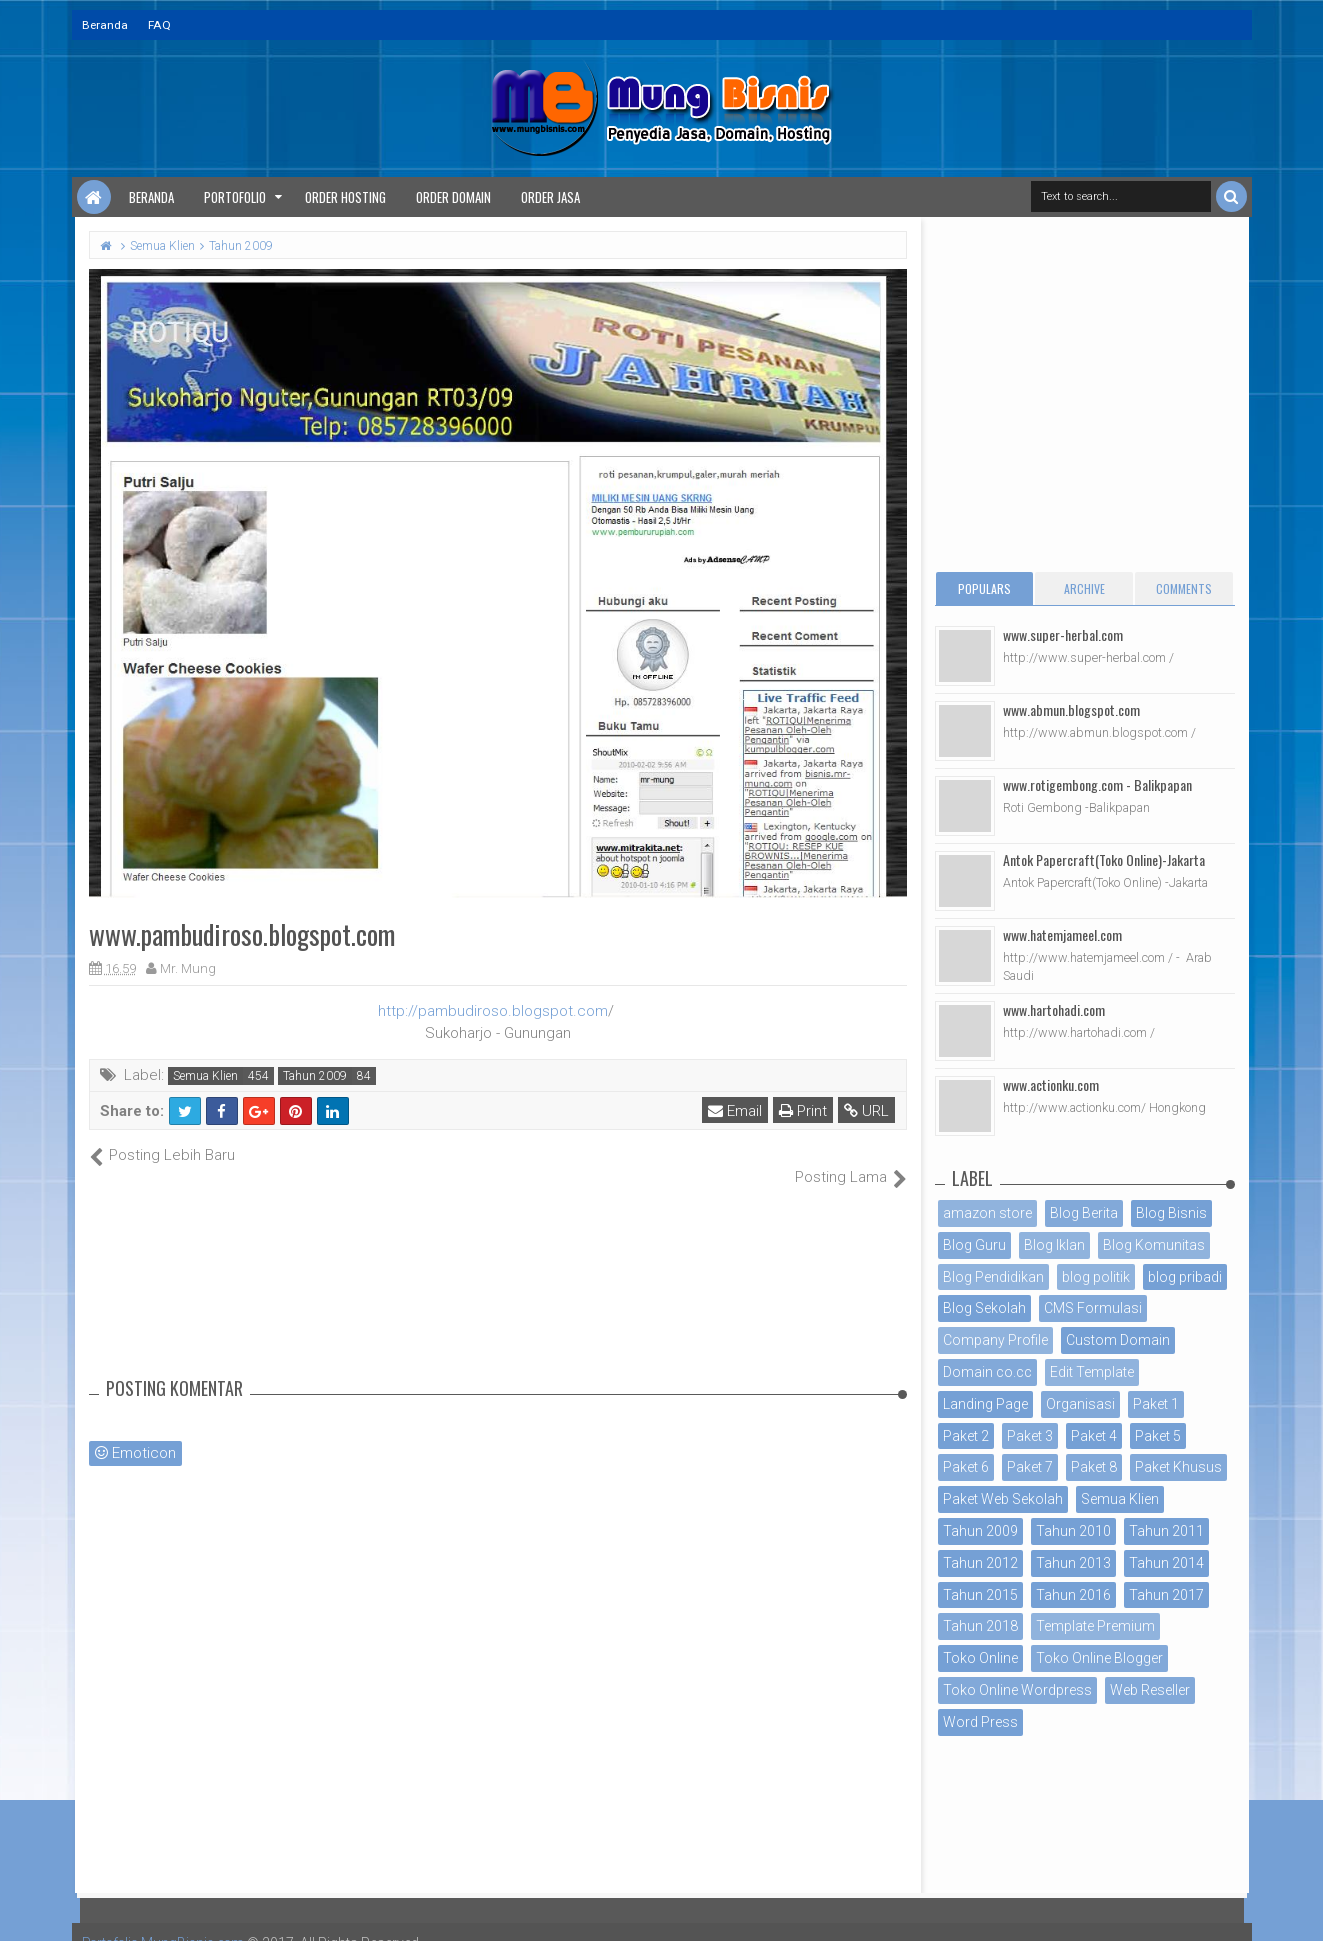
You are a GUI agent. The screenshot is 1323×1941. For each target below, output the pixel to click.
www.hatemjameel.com (1062, 934)
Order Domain (453, 197)
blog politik (1096, 1277)
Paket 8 (1094, 1467)
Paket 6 (966, 1467)
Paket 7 (1030, 1467)
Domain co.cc (987, 1372)
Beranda (105, 25)
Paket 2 (966, 1436)
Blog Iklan (1054, 1245)
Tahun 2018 (980, 1626)
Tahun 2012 (980, 1563)
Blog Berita (1084, 1213)
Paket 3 (1030, 1436)
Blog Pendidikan (993, 1277)
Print (804, 1111)
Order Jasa (550, 197)
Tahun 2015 (980, 1595)
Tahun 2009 (315, 1076)
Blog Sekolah (984, 1308)
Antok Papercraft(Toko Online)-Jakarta (1104, 859)
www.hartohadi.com (1054, 1009)
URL (867, 1111)
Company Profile (995, 1340)
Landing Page (985, 1404)
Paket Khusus (1178, 1467)
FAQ (159, 25)
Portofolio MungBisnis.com (170, 1921)
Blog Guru (974, 1245)
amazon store (987, 1213)
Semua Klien (205, 1076)
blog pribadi (1185, 1277)
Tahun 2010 (1073, 1531)
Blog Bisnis (1171, 1213)
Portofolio (235, 197)
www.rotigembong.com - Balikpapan (1097, 784)
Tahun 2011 (1166, 1531)
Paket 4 (1094, 1436)
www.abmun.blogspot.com (1071, 709)
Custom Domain (1118, 1340)
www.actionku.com (1051, 1084)
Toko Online (980, 1658)
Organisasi (1080, 1404)
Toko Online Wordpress (1017, 1690)
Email (736, 1111)
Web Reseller (1150, 1690)
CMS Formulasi (1093, 1308)
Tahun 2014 (1166, 1563)
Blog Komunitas (1154, 1245)
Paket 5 (1158, 1436)
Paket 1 (1156, 1404)
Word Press (980, 1722)
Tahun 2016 (1073, 1595)
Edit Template (1092, 1372)
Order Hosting (345, 197)
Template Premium (1095, 1626)
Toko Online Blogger (1099, 1658)
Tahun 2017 (1166, 1595)
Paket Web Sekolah (1003, 1499)
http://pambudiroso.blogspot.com (493, 1011)
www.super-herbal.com (1063, 634)
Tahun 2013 (1073, 1563)
